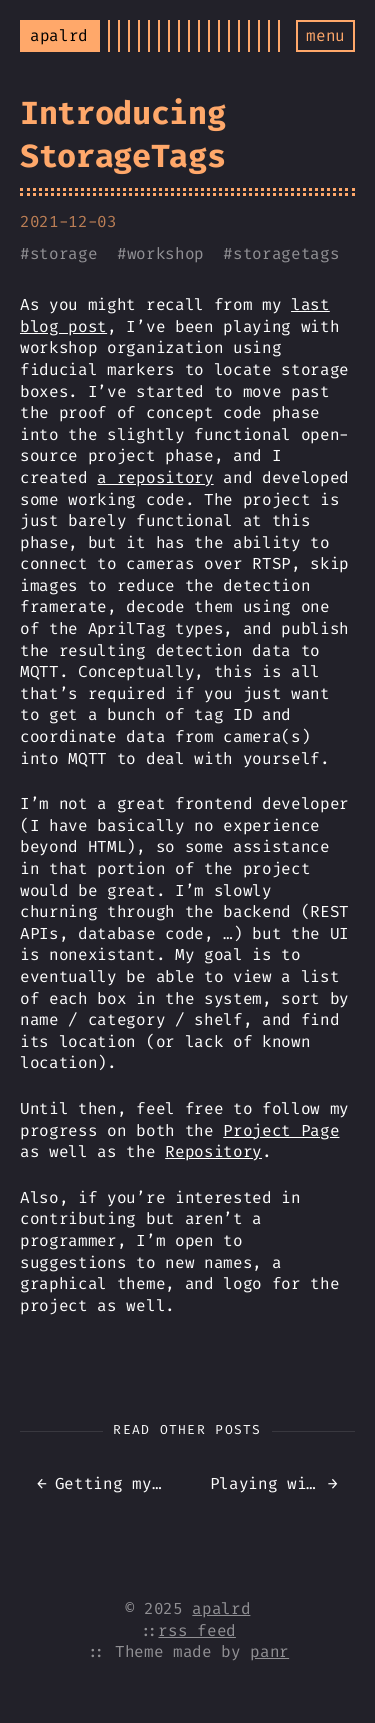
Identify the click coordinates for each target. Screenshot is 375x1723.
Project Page (281, 1130)
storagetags (286, 253)
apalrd (221, 1608)
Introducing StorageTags (122, 134)
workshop (165, 253)
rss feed (196, 1630)
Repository (213, 1151)
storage (64, 253)
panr (269, 1651)
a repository (155, 477)
